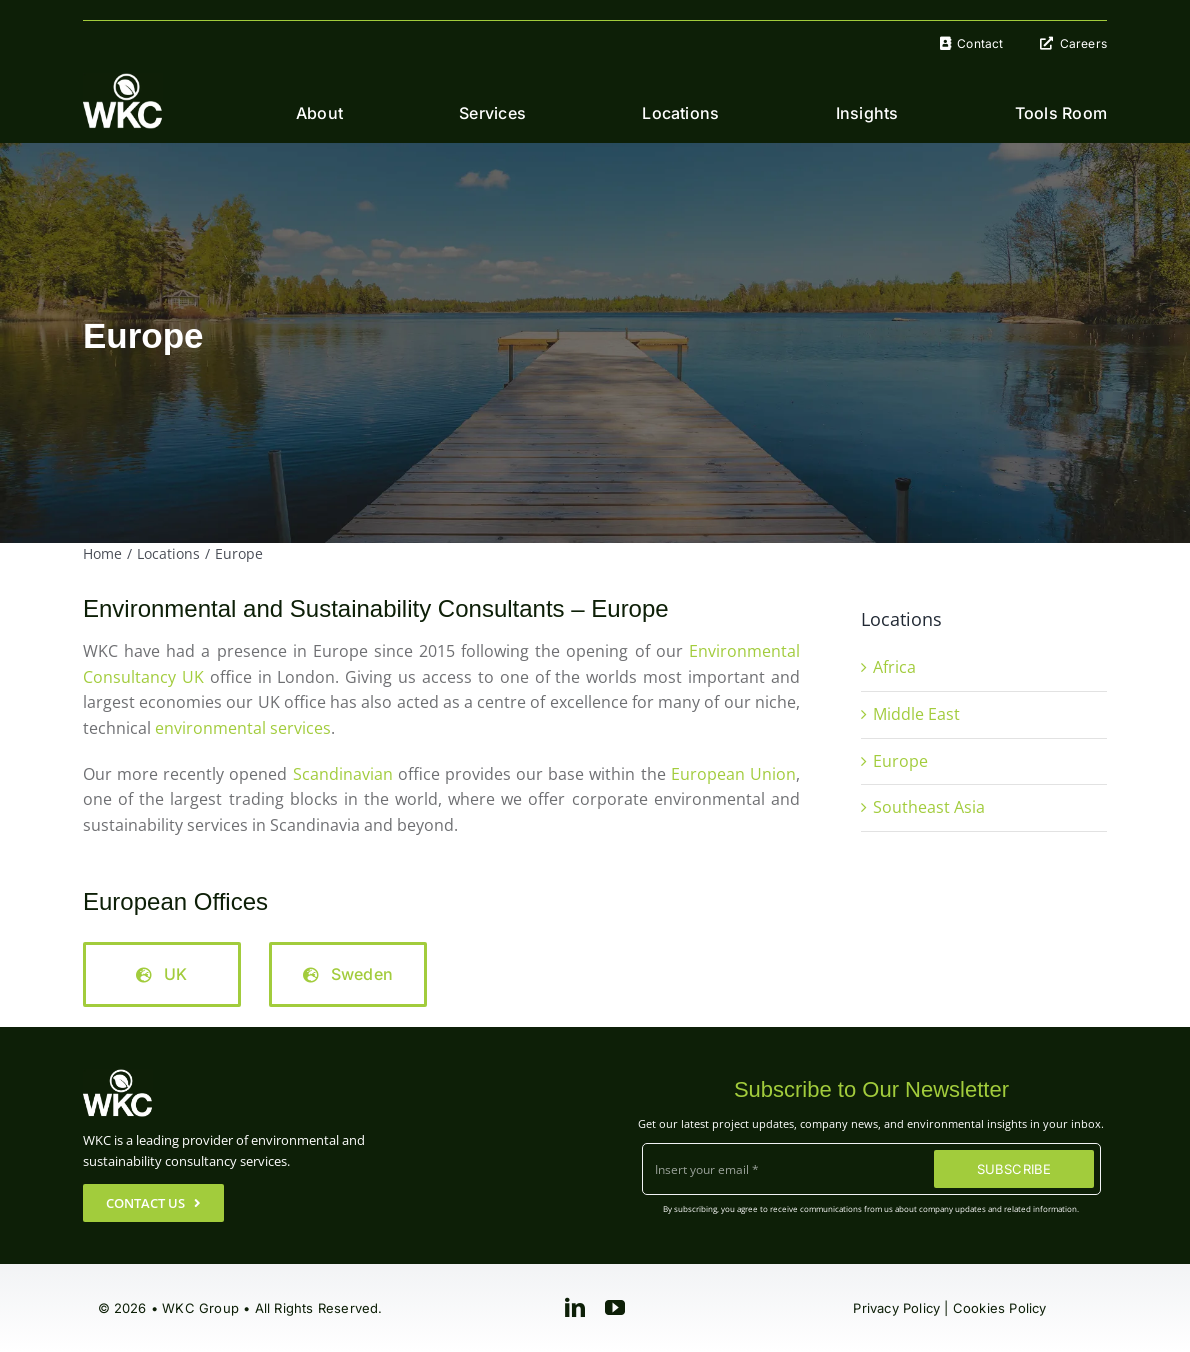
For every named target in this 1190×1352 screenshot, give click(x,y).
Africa (894, 667)
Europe (900, 761)
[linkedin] (575, 1308)
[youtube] (615, 1308)
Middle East (916, 714)
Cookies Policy (1000, 1308)
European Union (733, 774)
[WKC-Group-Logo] (123, 81)
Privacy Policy (896, 1308)
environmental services (243, 728)
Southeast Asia (929, 807)
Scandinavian (343, 774)
